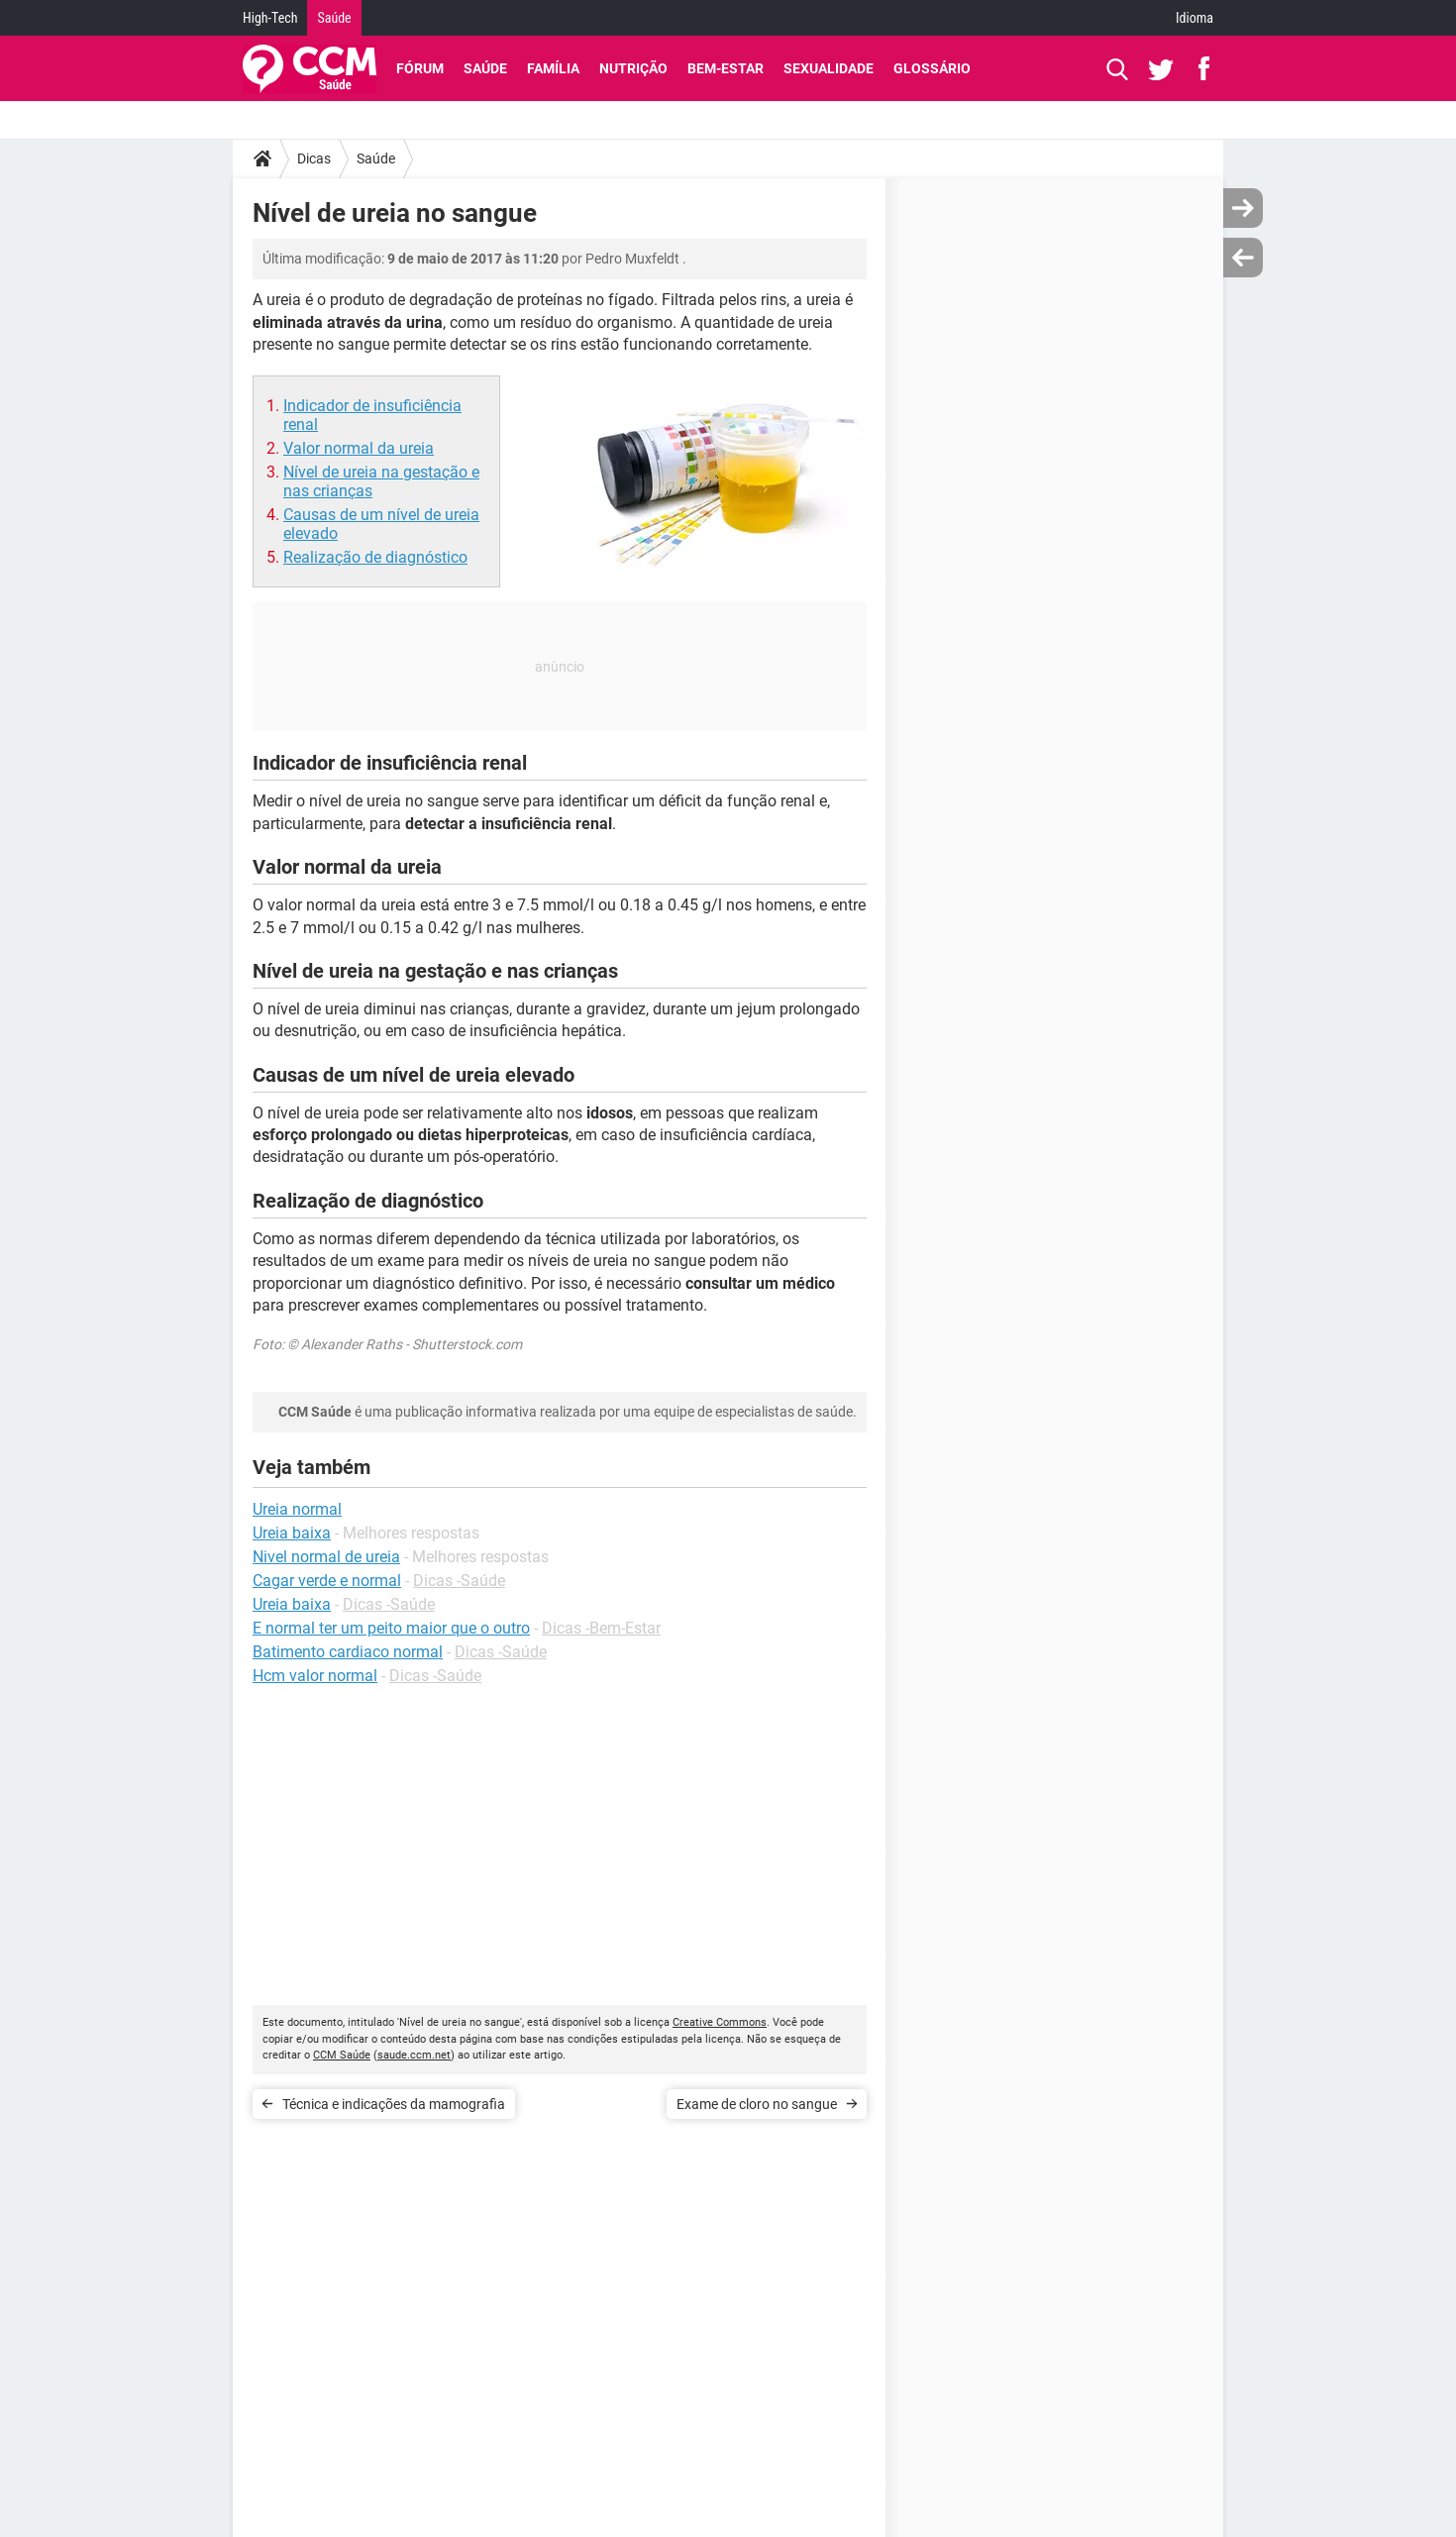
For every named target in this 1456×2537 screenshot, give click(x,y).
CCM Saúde (341, 2055)
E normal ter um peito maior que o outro (391, 1628)
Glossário (932, 68)
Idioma (1194, 18)
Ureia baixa (292, 1604)
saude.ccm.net (414, 2055)
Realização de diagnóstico (375, 557)
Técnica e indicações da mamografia (393, 2104)
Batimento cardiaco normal (348, 1651)
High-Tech (270, 18)
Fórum (420, 68)
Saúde (334, 18)
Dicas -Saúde (459, 1580)
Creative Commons (720, 2022)
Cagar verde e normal (327, 1580)
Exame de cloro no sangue (756, 2104)
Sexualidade (828, 68)
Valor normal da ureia (358, 448)
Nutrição (633, 68)
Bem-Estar (725, 68)
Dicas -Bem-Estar (601, 1628)
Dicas (314, 158)
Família (553, 68)
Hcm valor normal (315, 1675)
